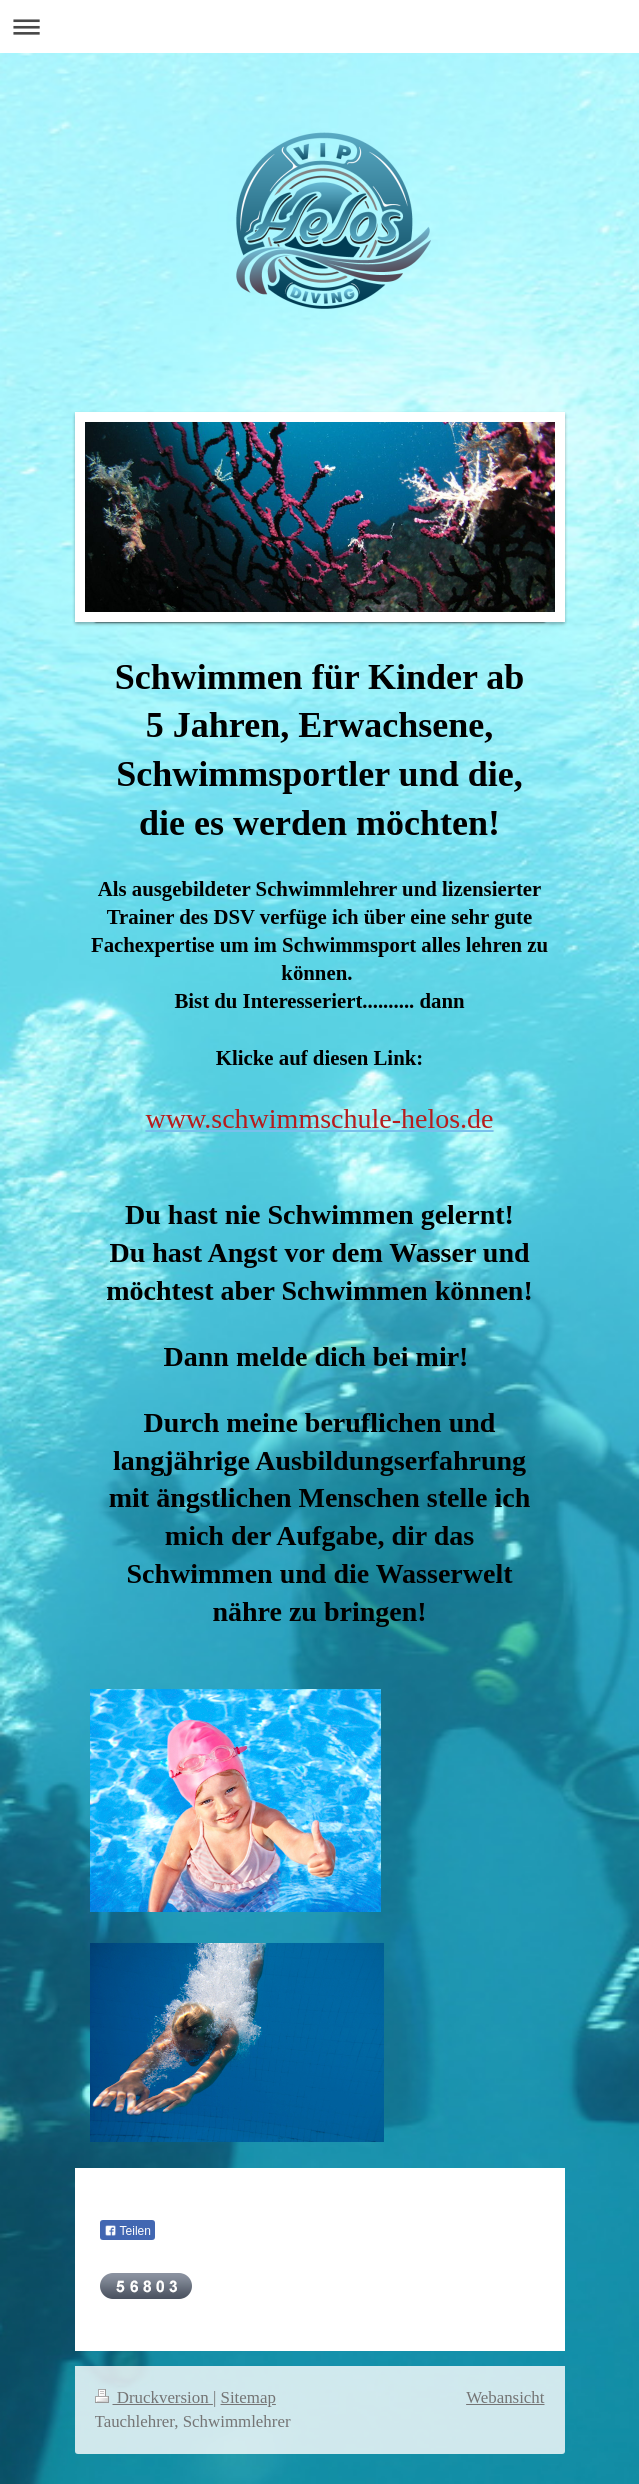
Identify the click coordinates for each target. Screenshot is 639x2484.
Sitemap (248, 2397)
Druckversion (154, 2397)
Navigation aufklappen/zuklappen (319, 26)
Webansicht (505, 2397)
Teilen (127, 2231)
